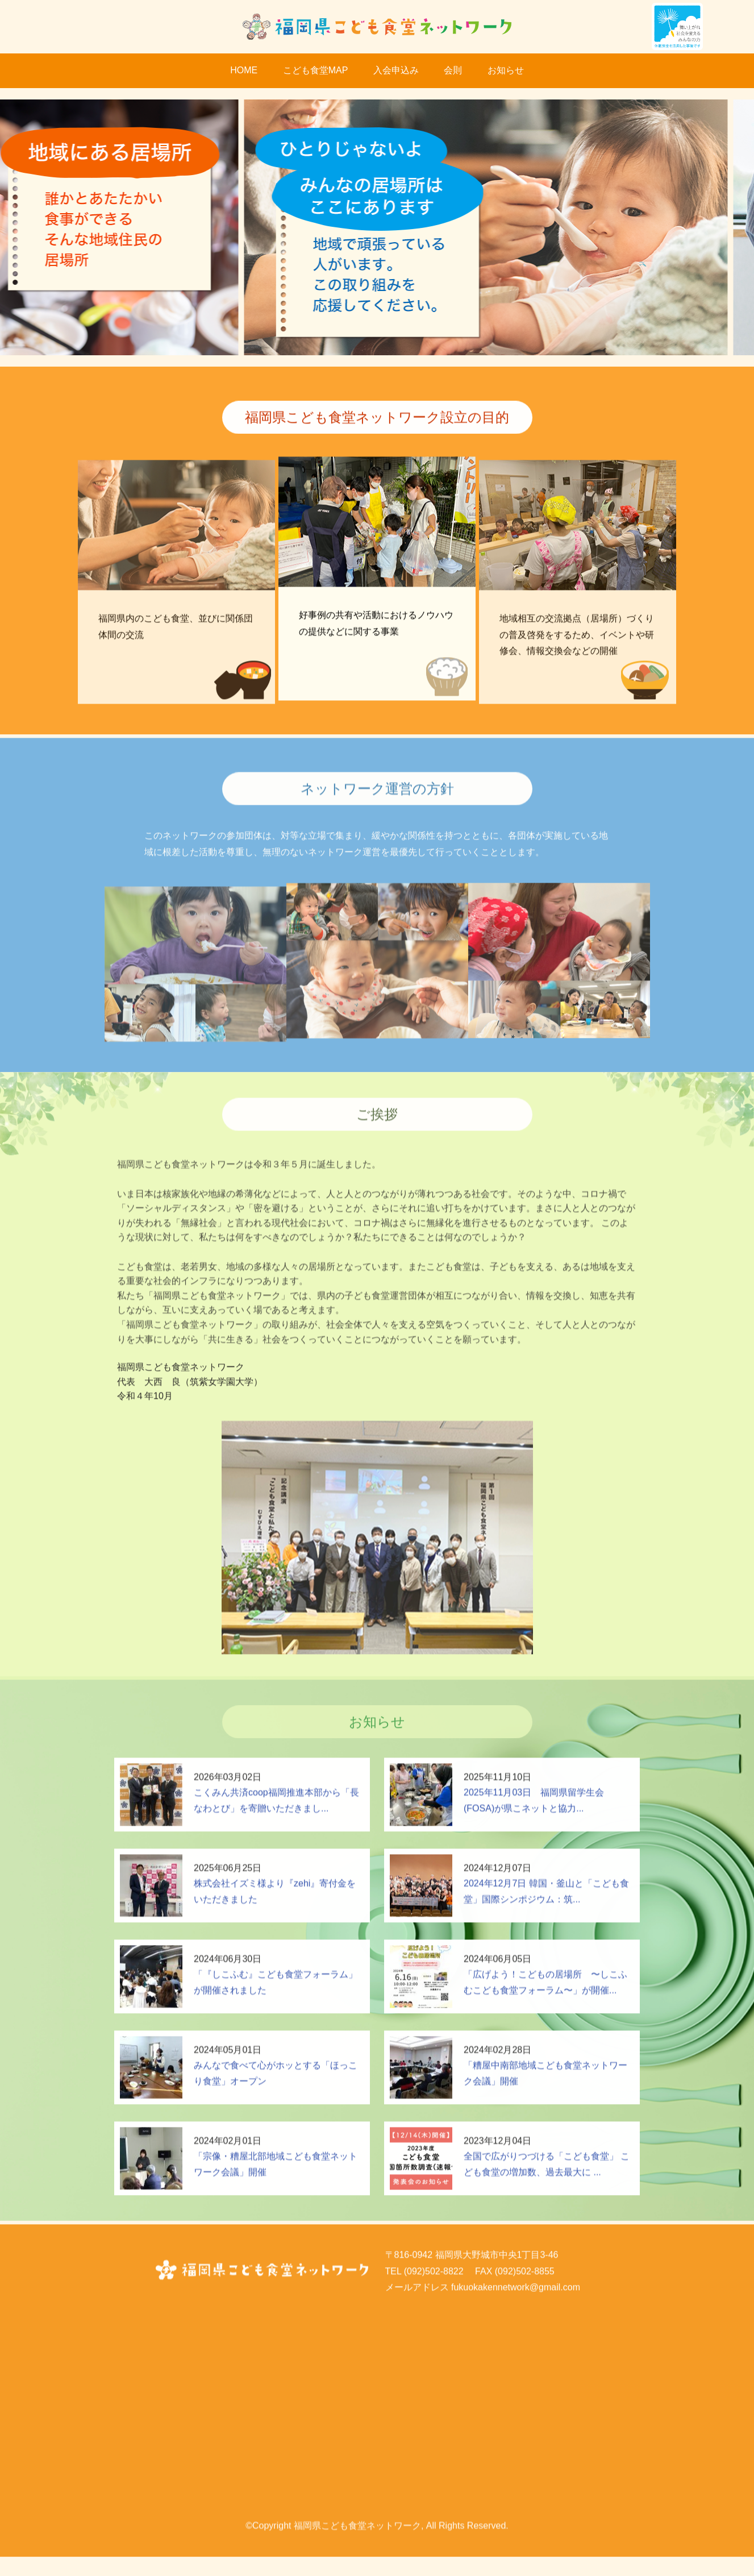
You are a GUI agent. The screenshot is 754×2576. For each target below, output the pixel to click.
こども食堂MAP (315, 70)
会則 (453, 70)
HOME (243, 70)
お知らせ (506, 70)
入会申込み (396, 70)
